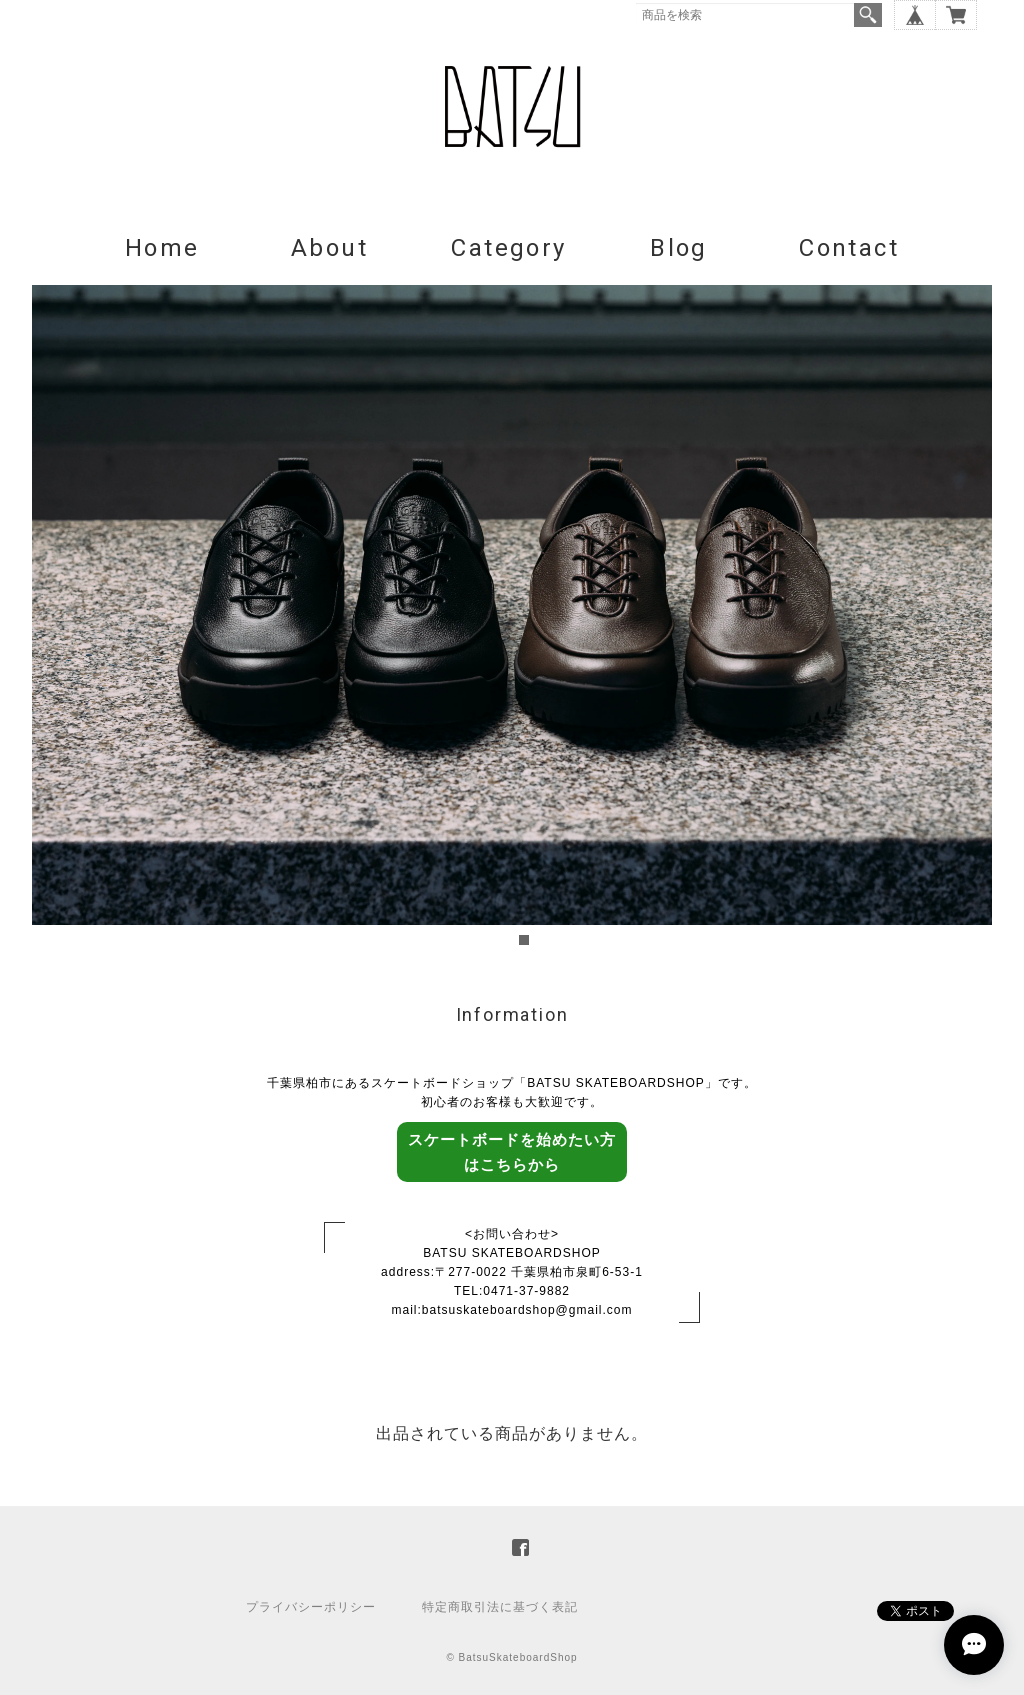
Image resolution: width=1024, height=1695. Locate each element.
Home (162, 248)
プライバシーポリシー (311, 1607)
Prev (58, 618)
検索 (868, 15)
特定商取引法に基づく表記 (500, 1607)
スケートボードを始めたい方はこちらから (512, 1152)
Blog (679, 248)
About (329, 248)
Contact (849, 248)
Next (966, 618)
